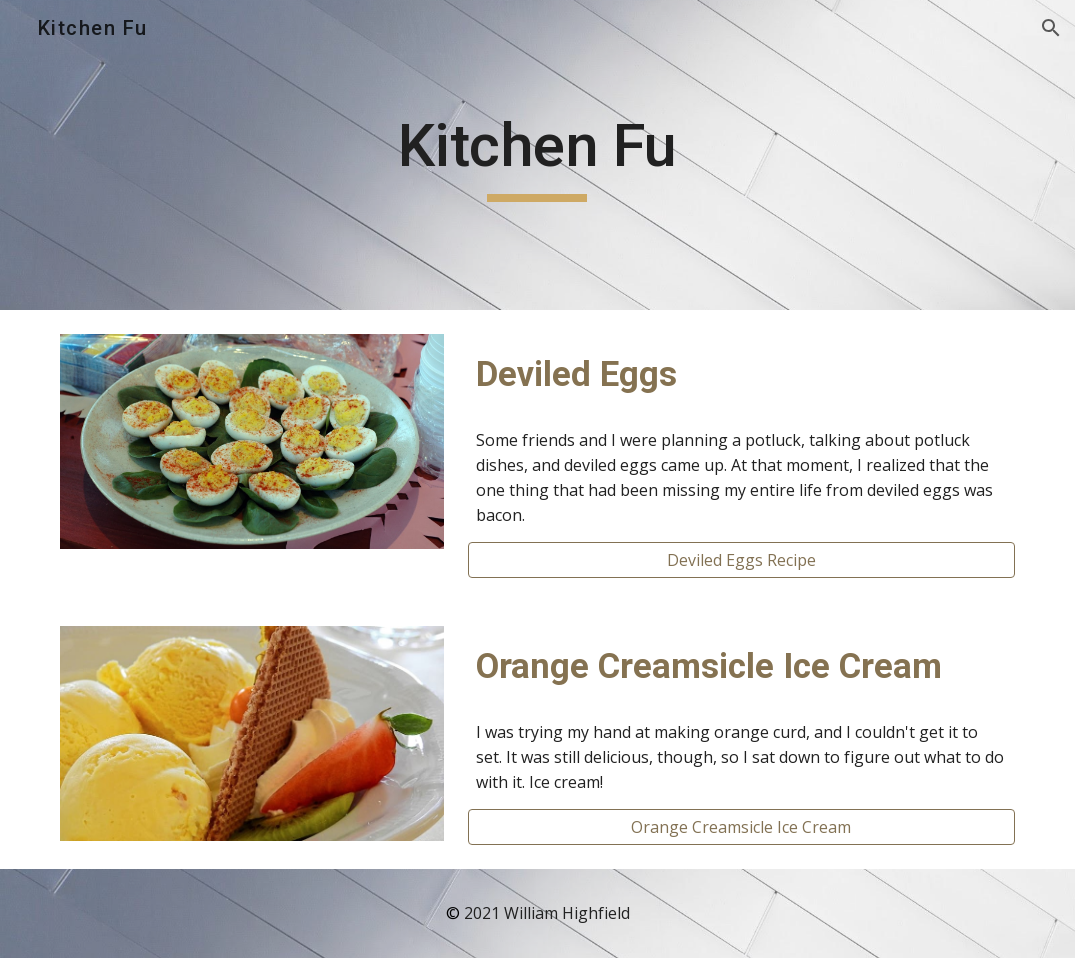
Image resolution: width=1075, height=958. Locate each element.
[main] (537, 155)
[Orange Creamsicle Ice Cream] (741, 827)
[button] (1051, 28)
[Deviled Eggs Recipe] (741, 560)
